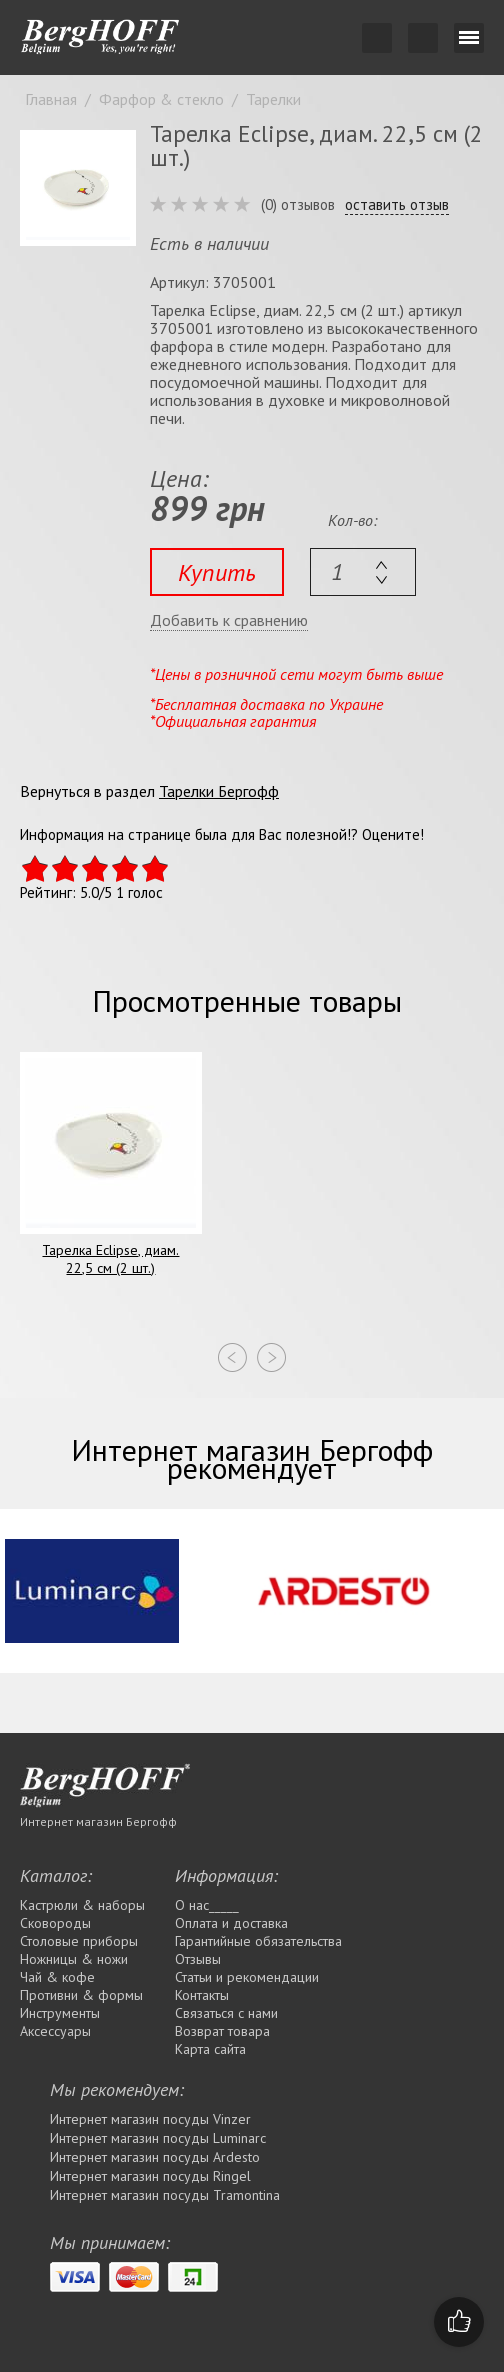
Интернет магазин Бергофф (98, 1821)
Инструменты (60, 2013)
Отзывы (198, 1959)
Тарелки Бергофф (219, 791)
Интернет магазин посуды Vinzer (150, 2119)
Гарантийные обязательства (258, 1941)
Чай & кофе (57, 1977)
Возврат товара (222, 2031)
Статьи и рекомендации (247, 1977)
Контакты (202, 1995)
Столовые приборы (79, 1941)
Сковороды (55, 1923)
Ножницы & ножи (74, 1959)
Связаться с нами (226, 2013)
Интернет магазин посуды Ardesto (155, 2157)
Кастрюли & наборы (82, 1905)
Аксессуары (55, 2031)
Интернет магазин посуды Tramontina (165, 2195)
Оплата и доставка (231, 1923)
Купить (217, 572)
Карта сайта (210, 2049)
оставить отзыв (397, 205)
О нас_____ (207, 1905)
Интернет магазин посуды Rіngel (150, 2176)
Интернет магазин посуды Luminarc (158, 2138)
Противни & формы (81, 1995)
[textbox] (363, 572)
